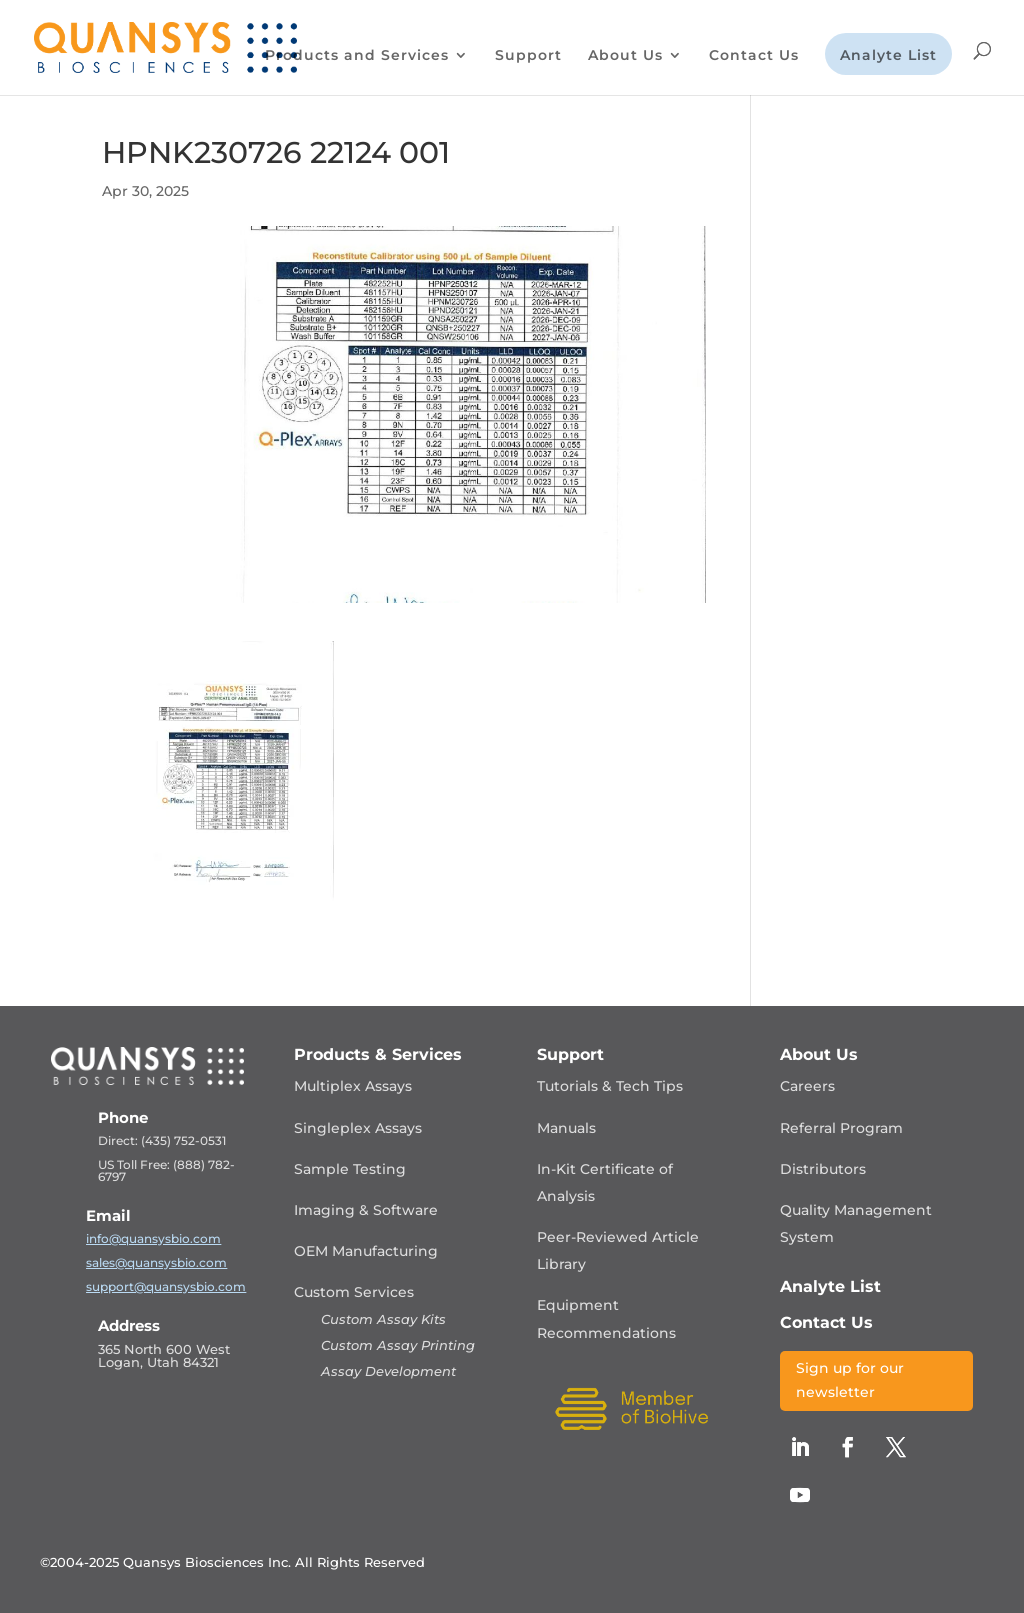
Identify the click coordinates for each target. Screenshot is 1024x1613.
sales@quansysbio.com (156, 1262)
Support (528, 56)
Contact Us (754, 56)
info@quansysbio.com (153, 1238)
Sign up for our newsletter (850, 1380)
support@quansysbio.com (166, 1286)
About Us (625, 56)
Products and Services (357, 56)
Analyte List (888, 56)
